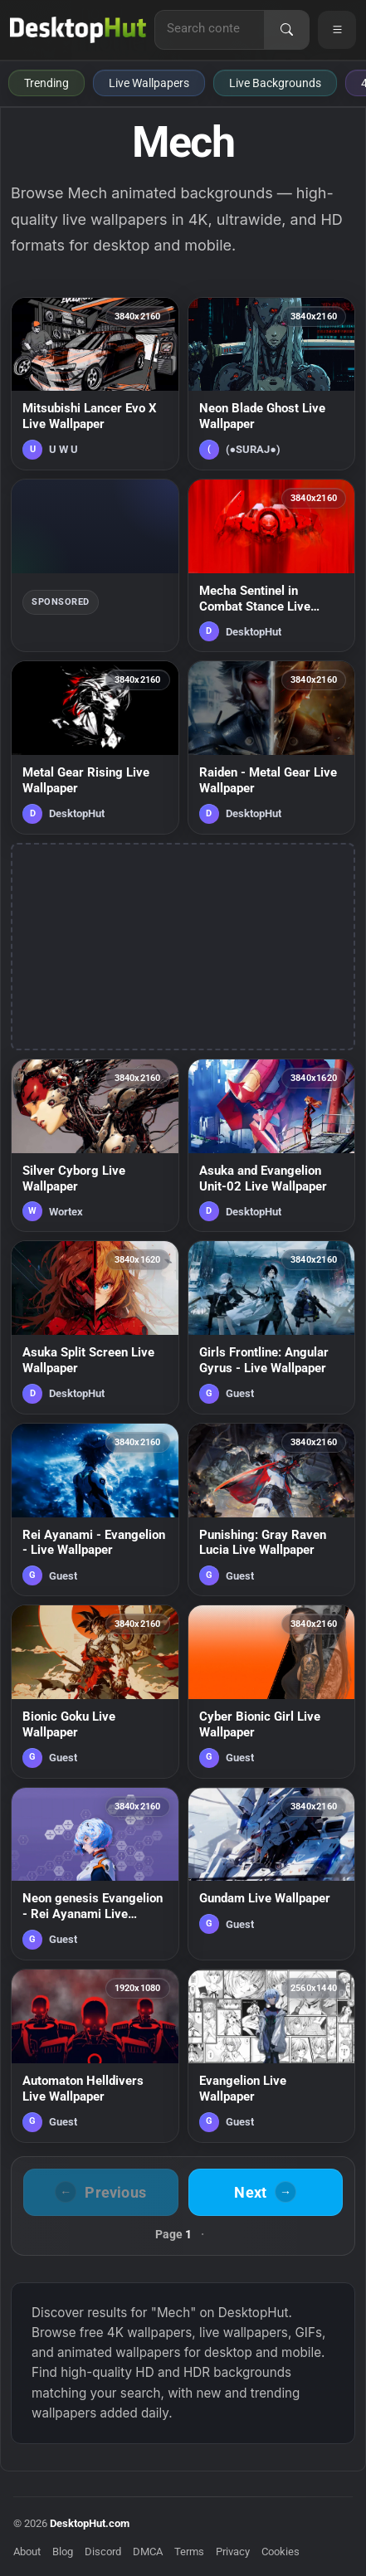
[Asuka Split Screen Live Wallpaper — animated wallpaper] (95, 1327)
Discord (103, 2551)
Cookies (280, 2551)
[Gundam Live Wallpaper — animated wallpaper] (271, 1874)
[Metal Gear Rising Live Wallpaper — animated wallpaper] (95, 747)
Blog (62, 2551)
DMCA (148, 2551)
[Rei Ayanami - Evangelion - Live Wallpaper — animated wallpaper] (95, 1509)
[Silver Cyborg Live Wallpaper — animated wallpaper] (95, 1145)
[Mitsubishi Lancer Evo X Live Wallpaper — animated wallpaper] (95, 384)
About (27, 2551)
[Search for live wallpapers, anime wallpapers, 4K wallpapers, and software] (209, 28)
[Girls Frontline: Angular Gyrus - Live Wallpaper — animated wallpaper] (271, 1327)
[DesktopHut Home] (78, 30)
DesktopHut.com (89, 2523)
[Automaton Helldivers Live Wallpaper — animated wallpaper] (95, 2055)
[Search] (286, 30)
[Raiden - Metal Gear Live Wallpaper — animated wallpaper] (271, 747)
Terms (189, 2551)
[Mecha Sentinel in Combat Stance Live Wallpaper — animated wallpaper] (271, 565)
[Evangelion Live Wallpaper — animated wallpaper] (271, 2055)
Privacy (233, 2551)
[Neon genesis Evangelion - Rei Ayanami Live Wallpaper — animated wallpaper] (95, 1874)
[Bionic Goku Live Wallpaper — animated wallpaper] (95, 1691)
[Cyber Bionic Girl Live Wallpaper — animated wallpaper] (271, 1691)
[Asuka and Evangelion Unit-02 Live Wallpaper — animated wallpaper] (271, 1145)
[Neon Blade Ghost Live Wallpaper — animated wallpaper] (271, 384)
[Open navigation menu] (337, 30)
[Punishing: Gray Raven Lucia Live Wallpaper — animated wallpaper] (271, 1509)
